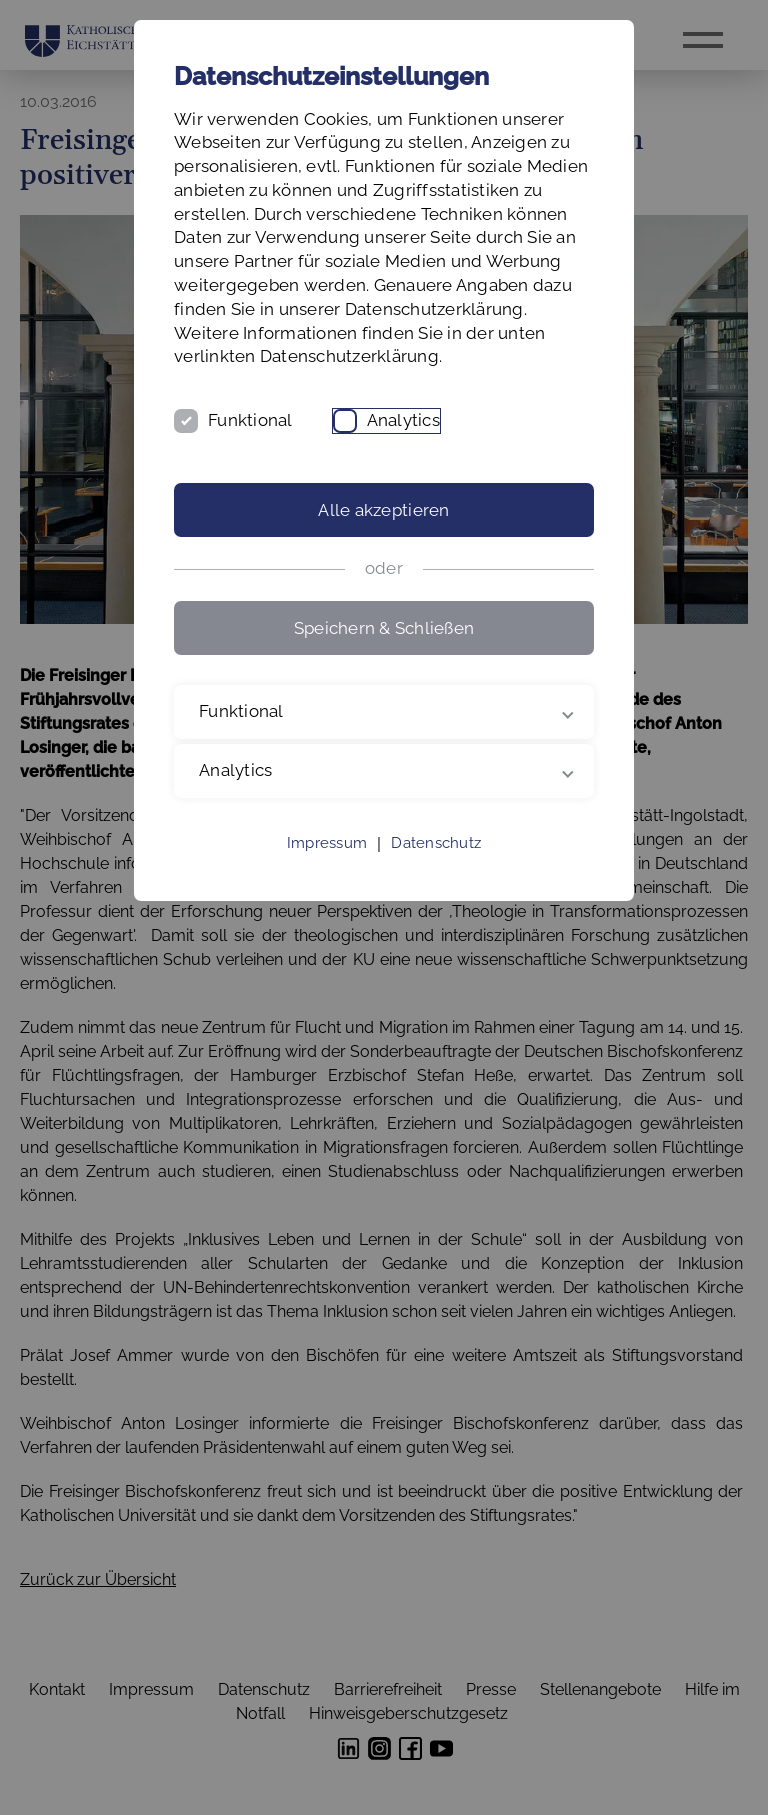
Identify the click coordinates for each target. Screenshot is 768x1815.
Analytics (403, 420)
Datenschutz (436, 843)
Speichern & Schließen (384, 628)
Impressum (327, 843)
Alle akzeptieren (383, 510)
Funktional (250, 420)
